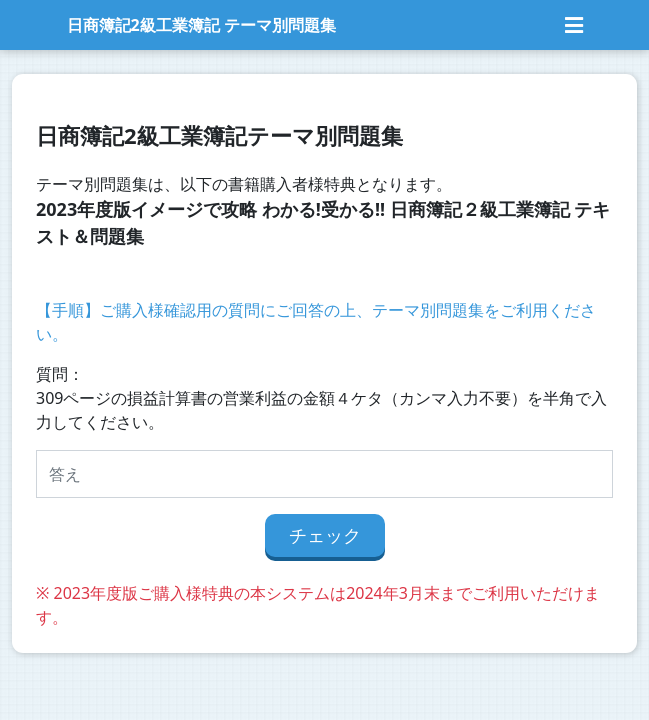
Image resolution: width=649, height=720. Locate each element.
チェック (325, 535)
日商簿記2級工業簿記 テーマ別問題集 (201, 25)
